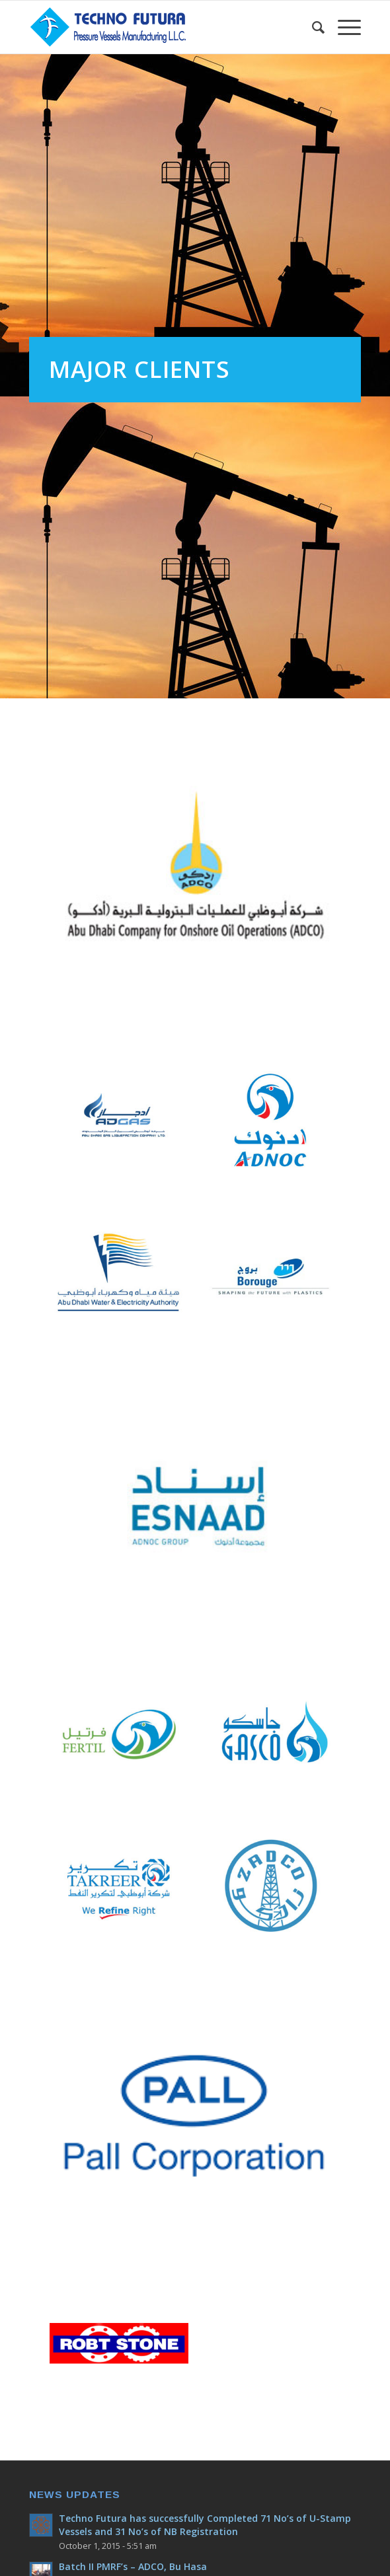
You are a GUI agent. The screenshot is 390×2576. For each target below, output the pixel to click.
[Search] (312, 27)
